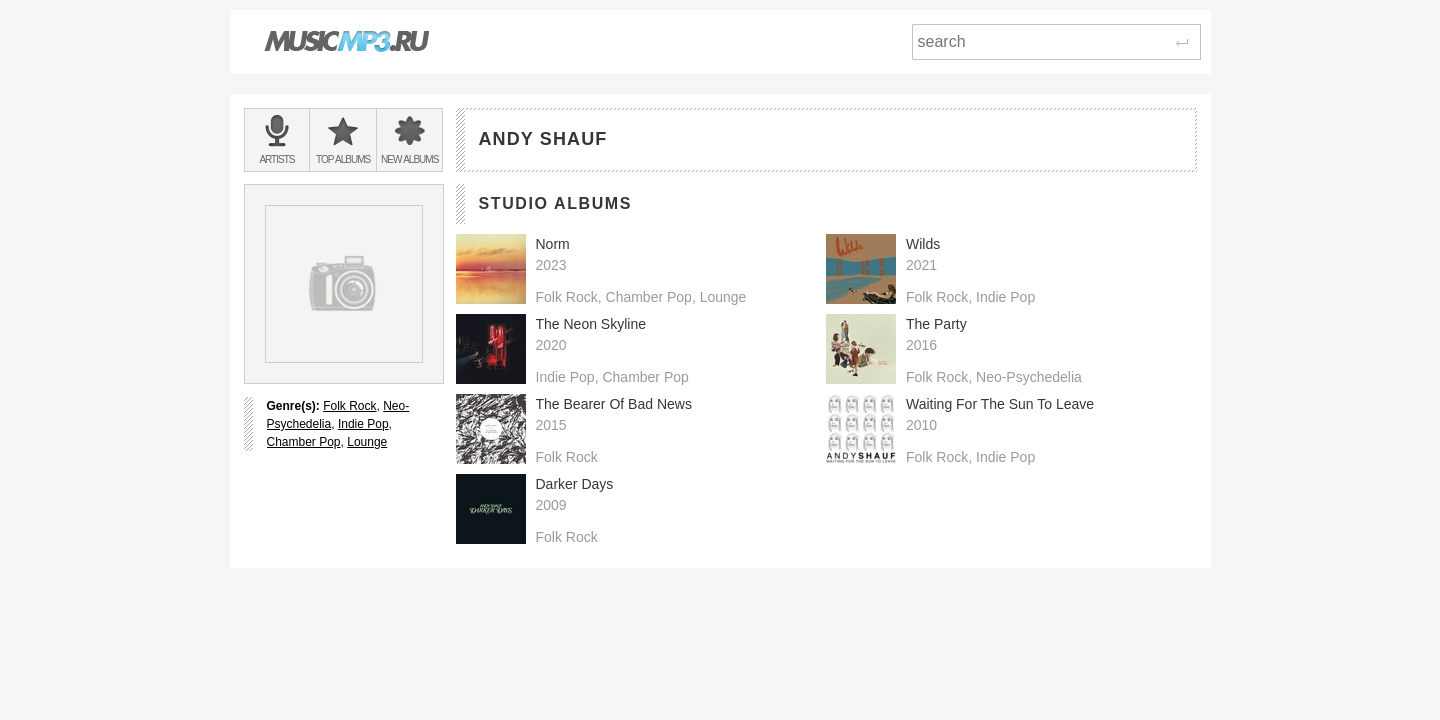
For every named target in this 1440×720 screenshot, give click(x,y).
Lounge (367, 442)
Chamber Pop (304, 442)
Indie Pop (363, 424)
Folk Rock (349, 406)
